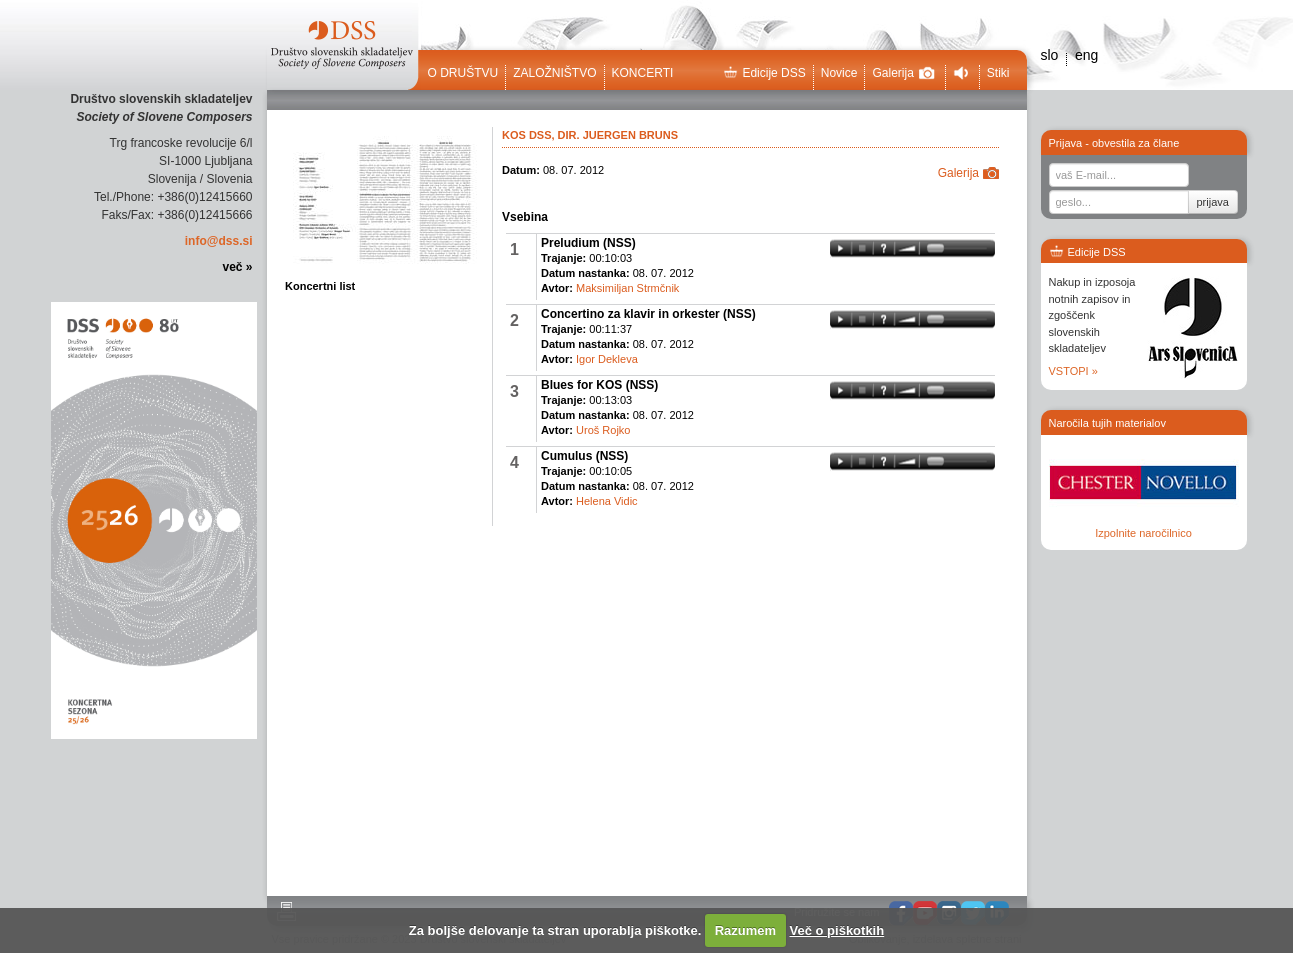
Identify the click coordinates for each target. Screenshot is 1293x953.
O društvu (463, 73)
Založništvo (554, 73)
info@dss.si (219, 241)
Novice (839, 73)
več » (237, 267)
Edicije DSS (764, 73)
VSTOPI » (1073, 371)
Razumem (745, 930)
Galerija (903, 73)
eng (1086, 55)
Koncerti (643, 73)
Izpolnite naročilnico (1143, 533)
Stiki (998, 73)
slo (1050, 55)
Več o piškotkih (837, 930)
